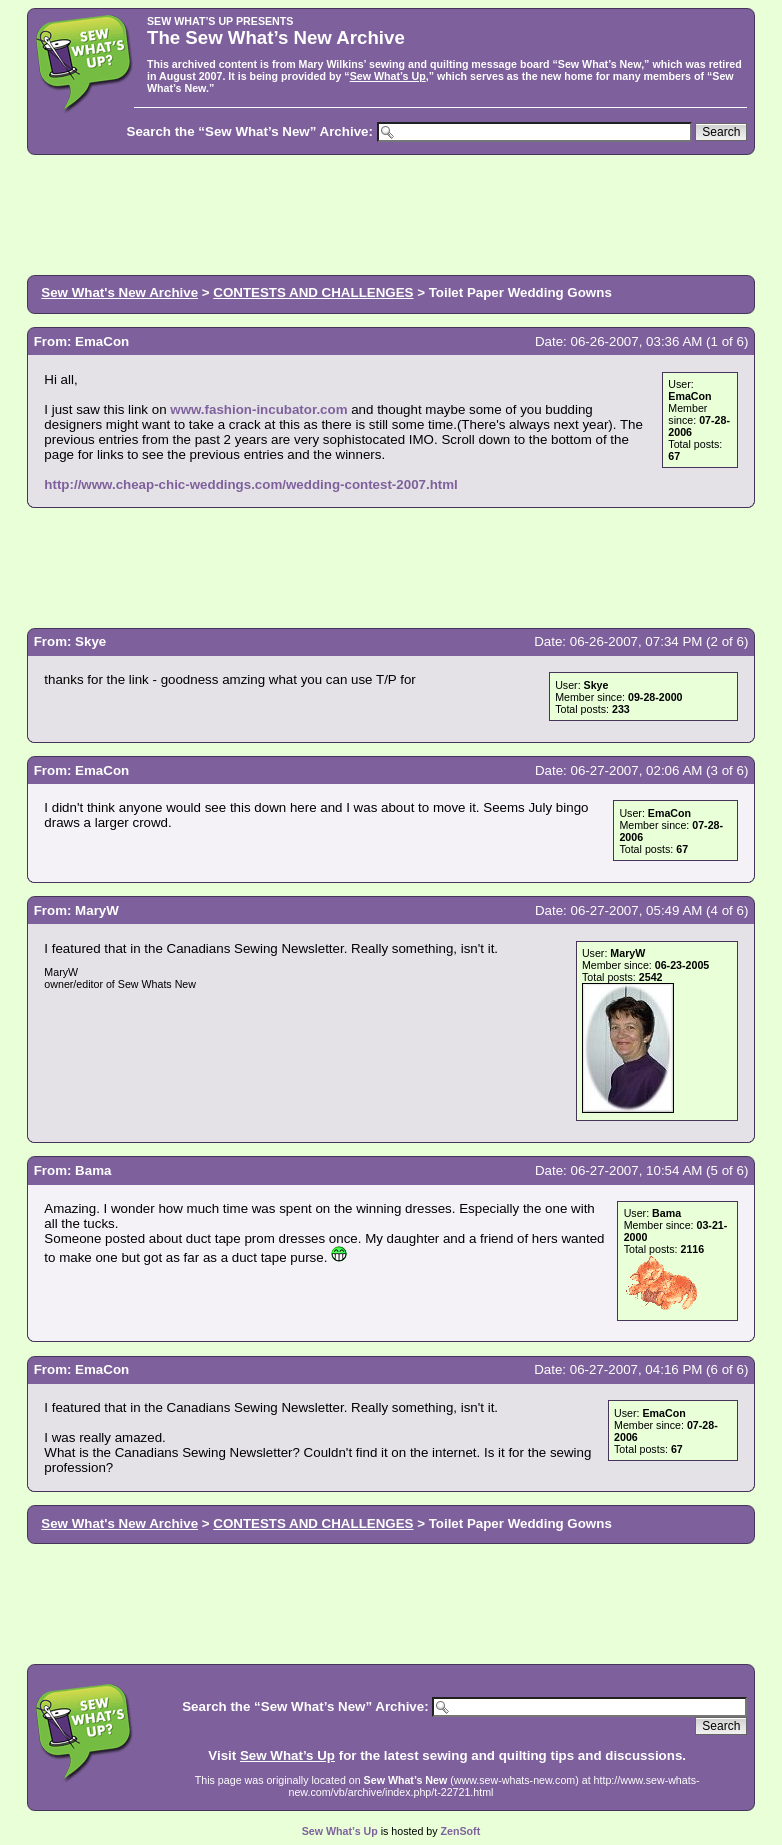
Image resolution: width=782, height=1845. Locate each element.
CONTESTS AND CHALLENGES (313, 292)
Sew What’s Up (388, 76)
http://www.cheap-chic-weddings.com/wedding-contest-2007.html (250, 484)
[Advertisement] (391, 213)
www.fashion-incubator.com (258, 409)
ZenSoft (461, 1831)
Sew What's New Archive (119, 292)
